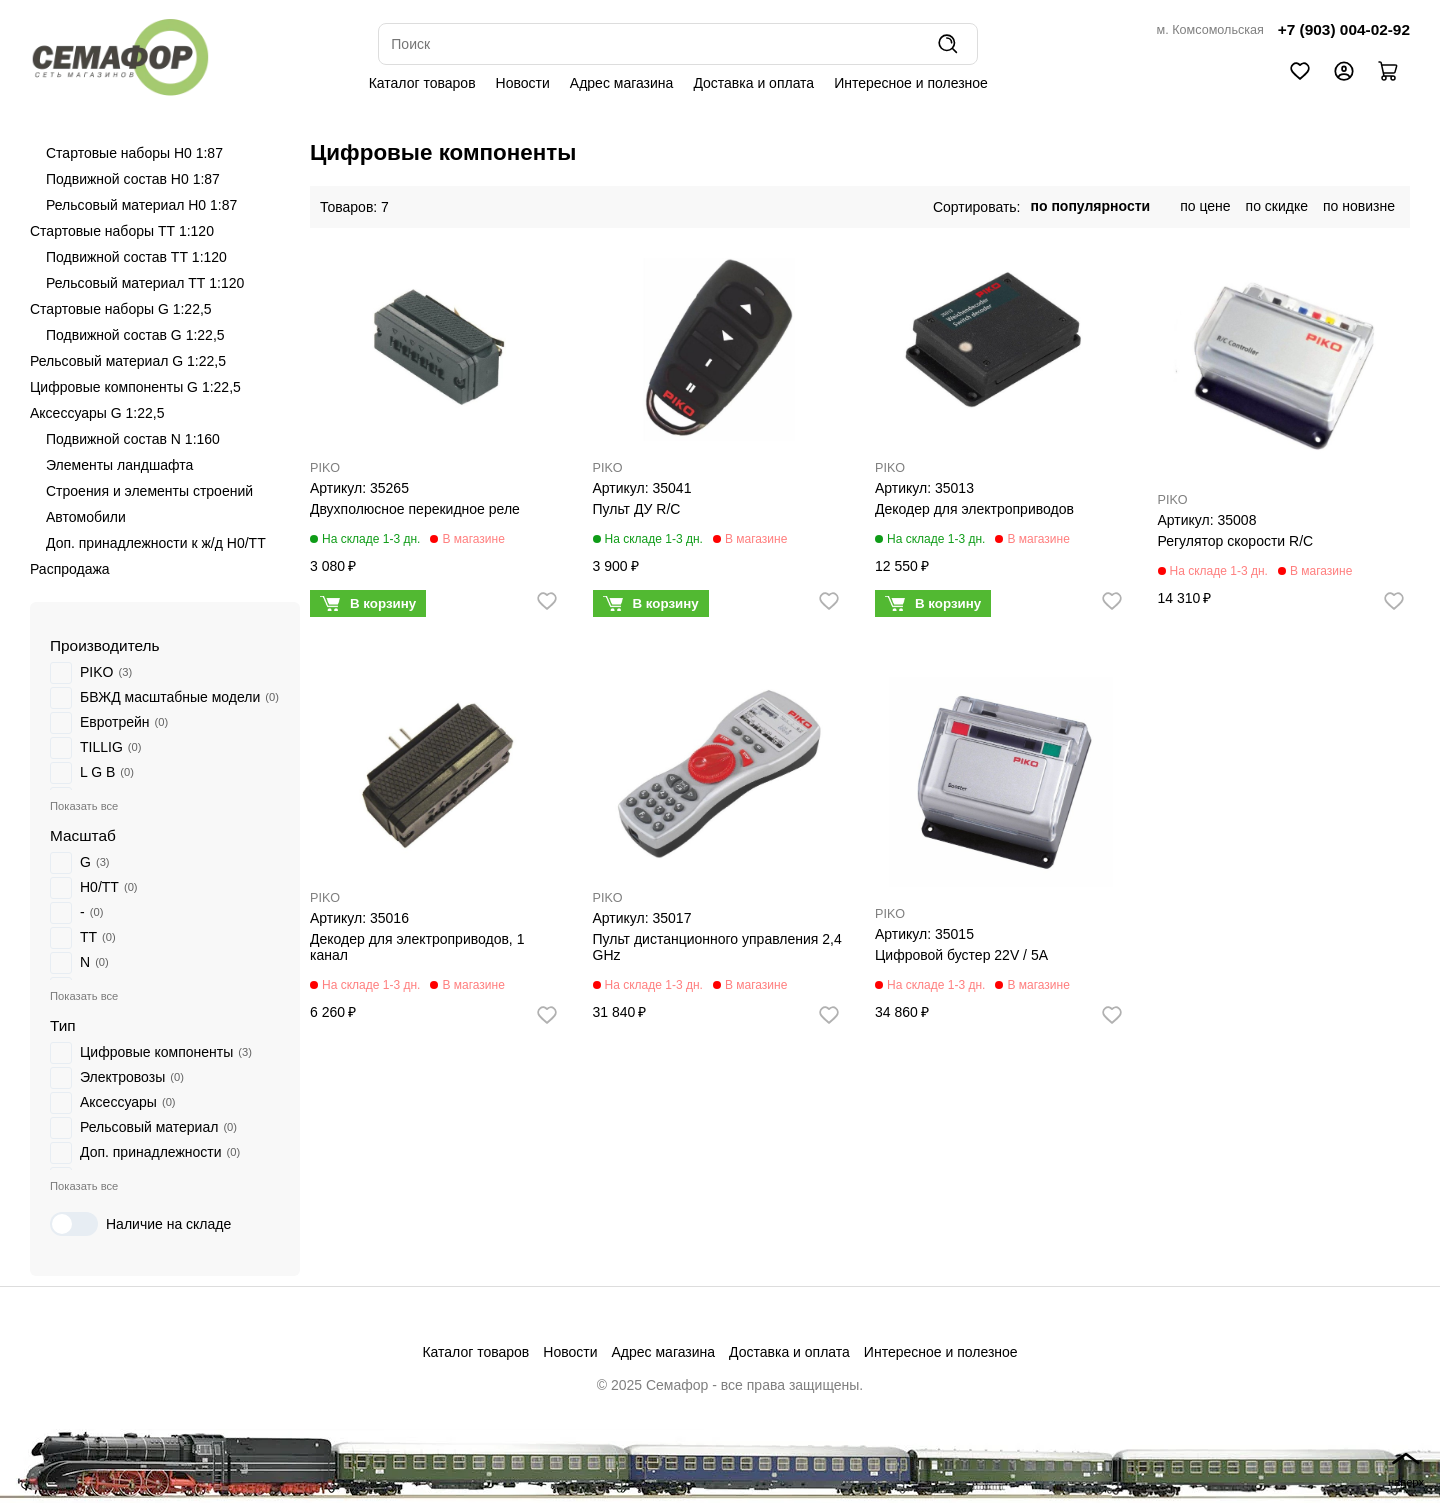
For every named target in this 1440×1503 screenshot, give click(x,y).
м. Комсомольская (1210, 30)
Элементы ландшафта (119, 465)
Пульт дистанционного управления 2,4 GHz (717, 947)
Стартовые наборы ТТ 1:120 (122, 231)
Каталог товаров (422, 83)
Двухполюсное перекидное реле (415, 509)
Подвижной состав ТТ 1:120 (136, 257)
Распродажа (70, 569)
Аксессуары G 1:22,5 (97, 413)
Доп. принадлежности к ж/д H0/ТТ (156, 543)
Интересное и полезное (911, 83)
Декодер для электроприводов (974, 509)
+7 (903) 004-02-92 (1344, 29)
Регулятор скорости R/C (1236, 541)
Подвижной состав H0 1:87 (133, 179)
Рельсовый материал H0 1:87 (141, 205)
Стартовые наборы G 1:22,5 (121, 309)
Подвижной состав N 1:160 (133, 439)
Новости (523, 83)
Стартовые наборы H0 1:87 (134, 153)
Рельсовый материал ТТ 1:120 (145, 283)
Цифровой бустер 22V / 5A (961, 955)
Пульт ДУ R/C (637, 509)
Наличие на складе (140, 1224)
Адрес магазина (622, 83)
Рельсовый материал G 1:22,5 (128, 361)
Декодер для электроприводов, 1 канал (417, 947)
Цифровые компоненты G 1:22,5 (135, 387)
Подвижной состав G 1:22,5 (135, 335)
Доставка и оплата (753, 83)
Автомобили (86, 517)
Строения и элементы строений (149, 491)
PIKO (325, 468)
